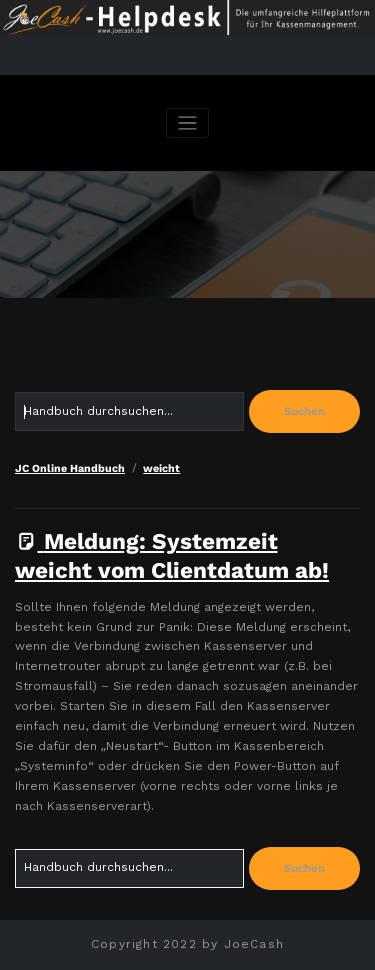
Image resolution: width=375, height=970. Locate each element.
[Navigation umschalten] (187, 123)
